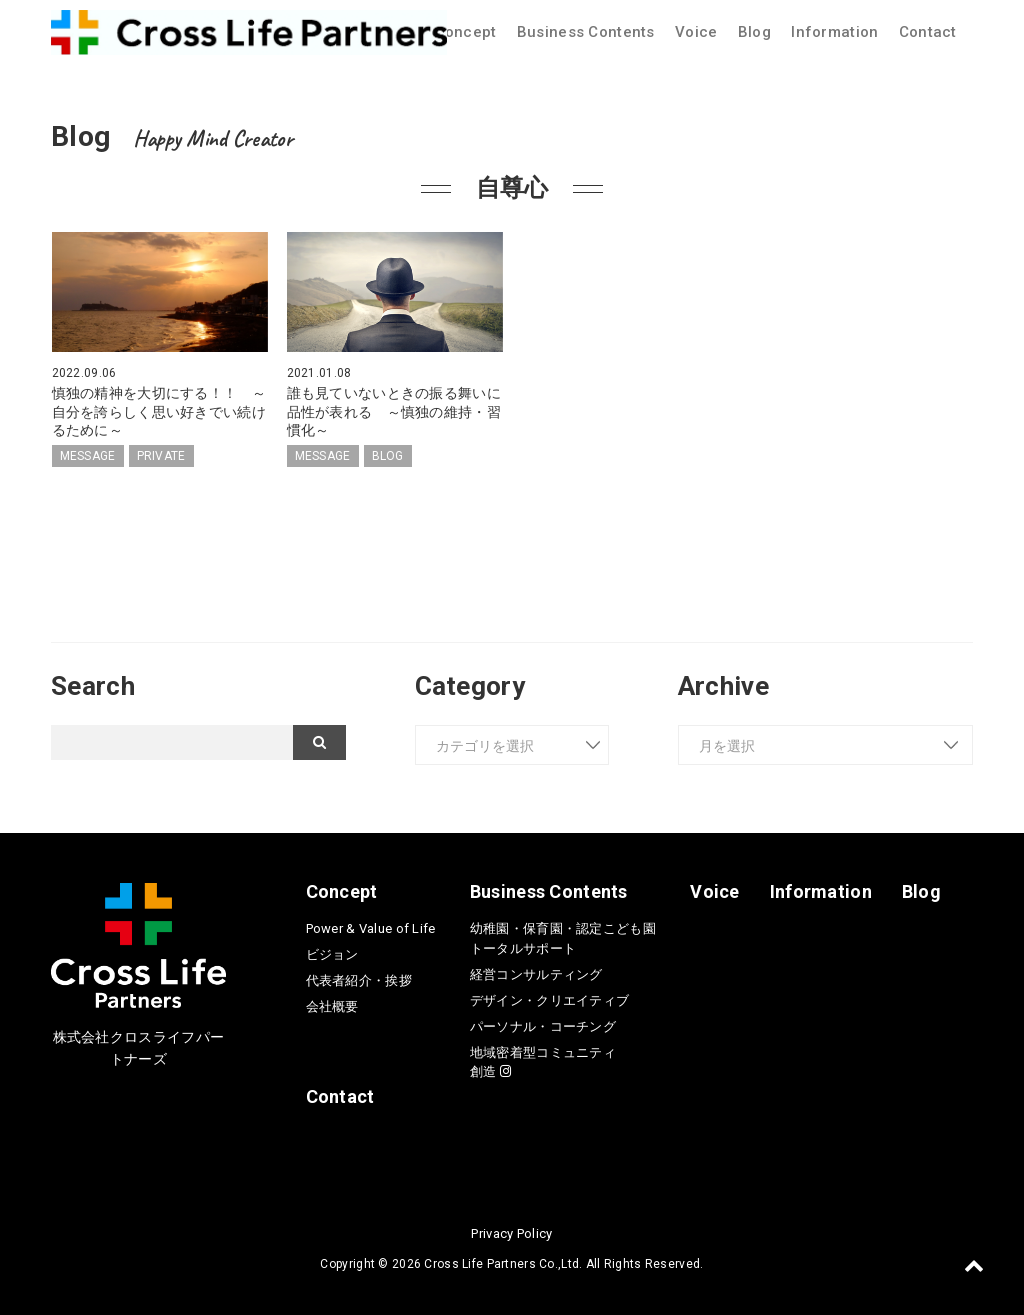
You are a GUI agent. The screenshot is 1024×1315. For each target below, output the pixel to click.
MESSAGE (88, 456)
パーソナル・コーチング (543, 1026)
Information (834, 32)
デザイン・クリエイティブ (549, 1000)
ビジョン (332, 954)
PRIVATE (161, 456)
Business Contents (586, 32)
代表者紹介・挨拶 (359, 980)
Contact (928, 32)
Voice (696, 32)
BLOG (388, 456)
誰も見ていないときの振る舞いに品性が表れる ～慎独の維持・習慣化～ (394, 411)
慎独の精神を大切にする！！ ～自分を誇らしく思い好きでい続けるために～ (159, 411)
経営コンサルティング (536, 974)
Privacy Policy (511, 1233)
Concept (466, 32)
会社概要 (332, 1006)
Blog (754, 32)
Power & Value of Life (371, 928)
